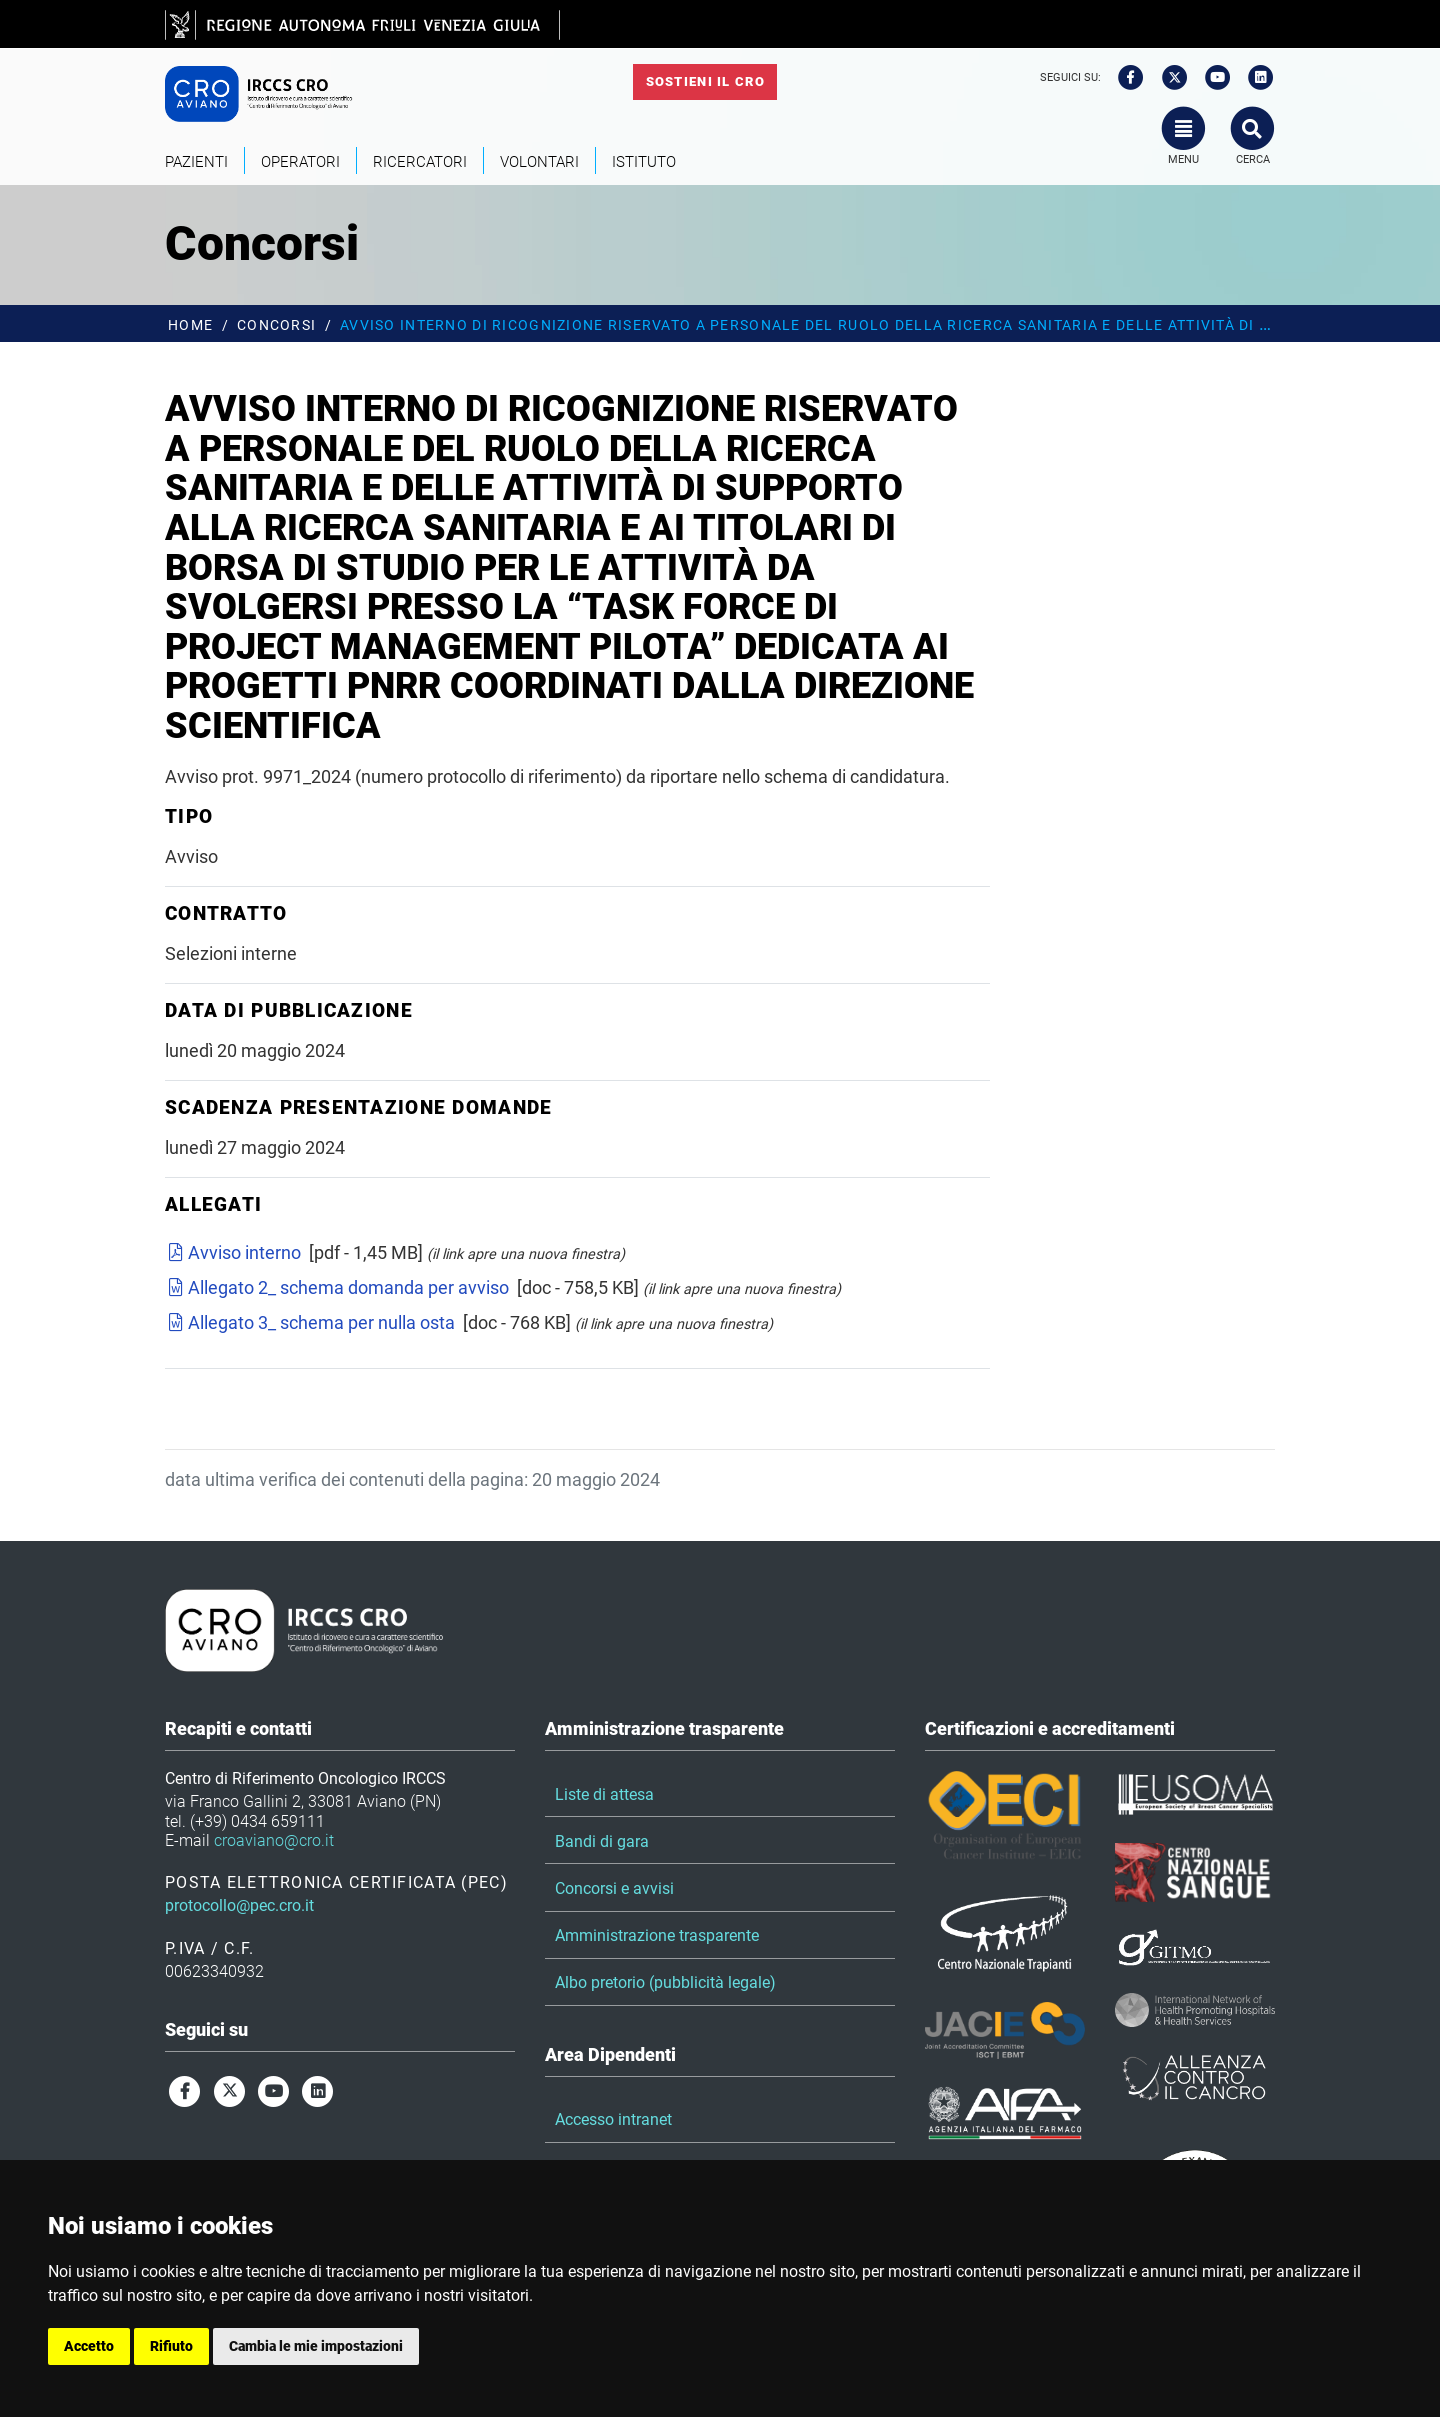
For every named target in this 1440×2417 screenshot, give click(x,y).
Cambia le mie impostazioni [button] (316, 2346)
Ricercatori (420, 162)
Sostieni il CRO (705, 81)
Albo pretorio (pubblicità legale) (665, 1982)
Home (190, 325)
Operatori (300, 162)
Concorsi (276, 325)
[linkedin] (1255, 78)
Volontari (539, 162)
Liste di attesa (604, 1794)
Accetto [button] (89, 2346)
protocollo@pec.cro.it (239, 1905)
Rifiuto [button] (171, 2346)
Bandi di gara (602, 1841)
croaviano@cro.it (274, 1840)
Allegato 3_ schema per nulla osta (310, 1322)
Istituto (644, 162)
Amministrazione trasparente (657, 1935)
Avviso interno (233, 1252)
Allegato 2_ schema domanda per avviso (337, 1287)
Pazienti (196, 162)
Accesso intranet (613, 2119)
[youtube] (1211, 78)
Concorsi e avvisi (614, 1888)
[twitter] (1168, 78)
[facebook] (1124, 78)
